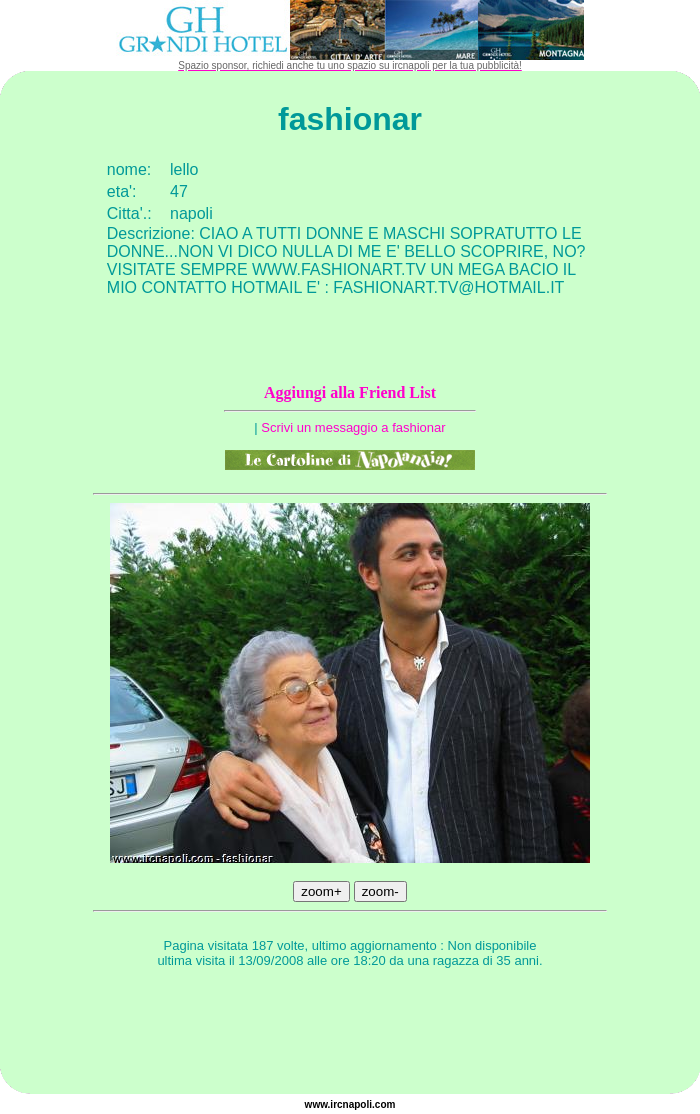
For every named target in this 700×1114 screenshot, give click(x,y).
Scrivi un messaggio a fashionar (353, 427)
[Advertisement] (350, 1034)
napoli (357, 1104)
